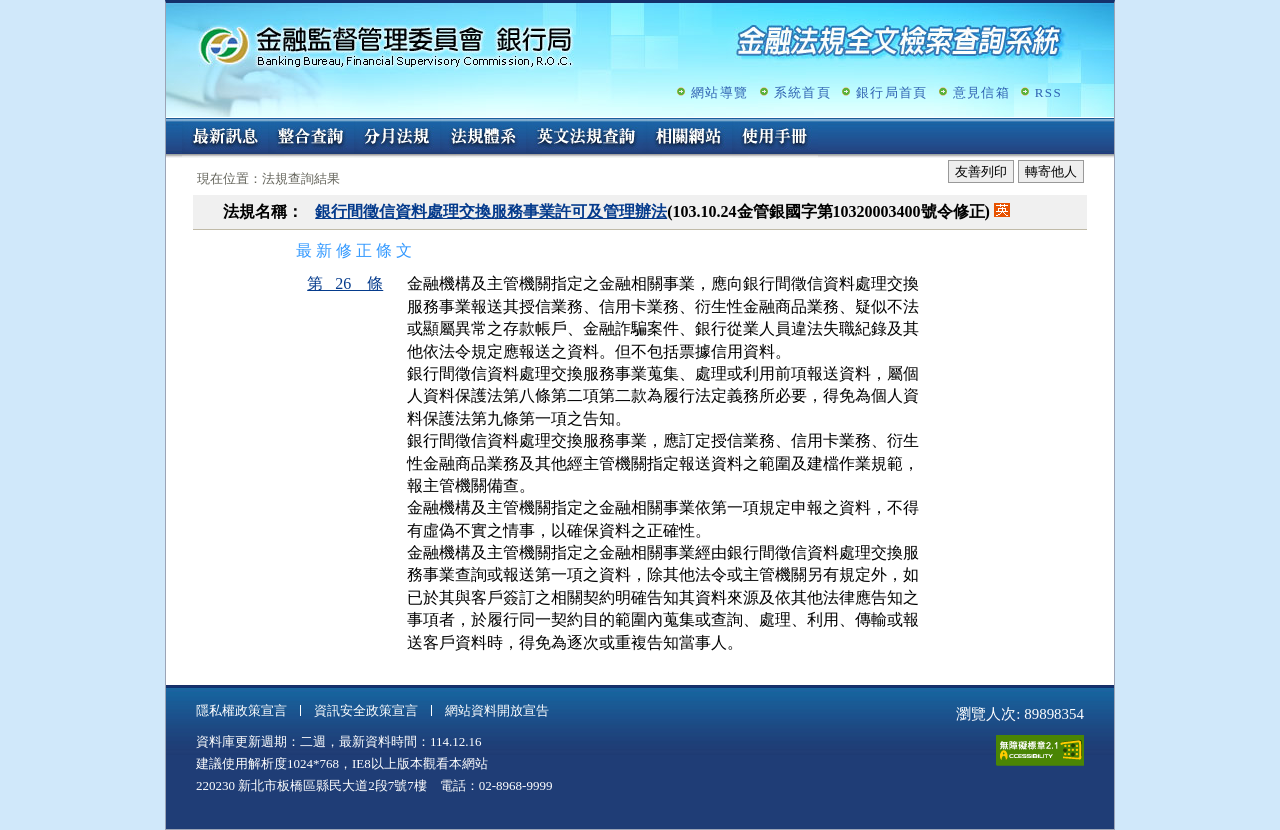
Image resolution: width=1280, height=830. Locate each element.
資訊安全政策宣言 (366, 710)
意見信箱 (981, 92)
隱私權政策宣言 (241, 710)
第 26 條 (345, 283)
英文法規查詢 (586, 138)
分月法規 (397, 138)
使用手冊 (775, 138)
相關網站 (689, 138)
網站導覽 (719, 92)
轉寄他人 (1051, 171)
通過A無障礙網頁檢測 (1040, 750)
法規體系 (483, 138)
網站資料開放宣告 (497, 710)
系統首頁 (802, 92)
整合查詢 (311, 138)
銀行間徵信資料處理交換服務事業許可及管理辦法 (491, 211)
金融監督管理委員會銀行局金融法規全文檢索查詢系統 (386, 45)
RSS (1048, 92)
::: (172, 126)
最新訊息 (225, 138)
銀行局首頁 (892, 92)
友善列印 (981, 171)
